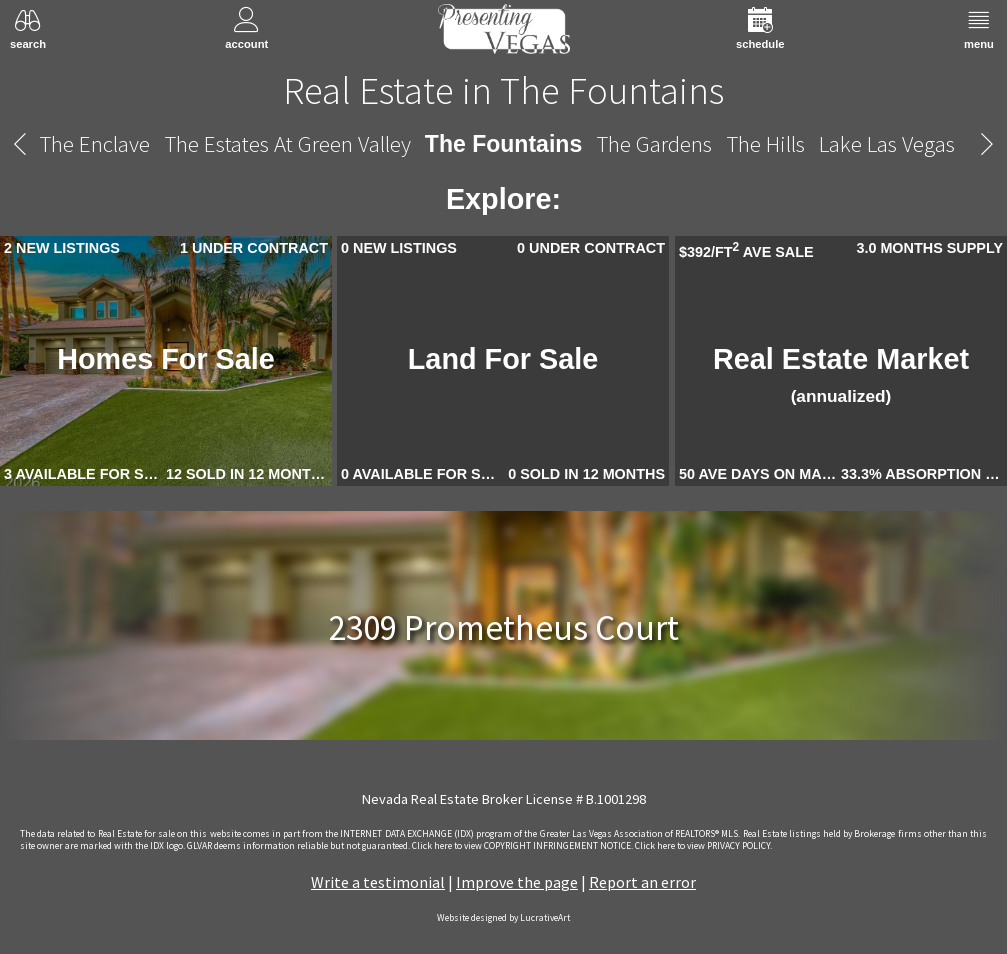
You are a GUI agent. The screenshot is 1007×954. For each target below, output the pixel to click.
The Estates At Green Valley (287, 143)
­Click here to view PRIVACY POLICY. (703, 846)
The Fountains (503, 144)
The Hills (765, 143)
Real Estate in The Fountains (503, 90)
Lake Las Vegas (887, 143)
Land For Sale (503, 359)
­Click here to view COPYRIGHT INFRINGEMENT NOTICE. (522, 846)
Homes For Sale (166, 359)
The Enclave (94, 143)
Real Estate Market (841, 374)
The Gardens (654, 143)
